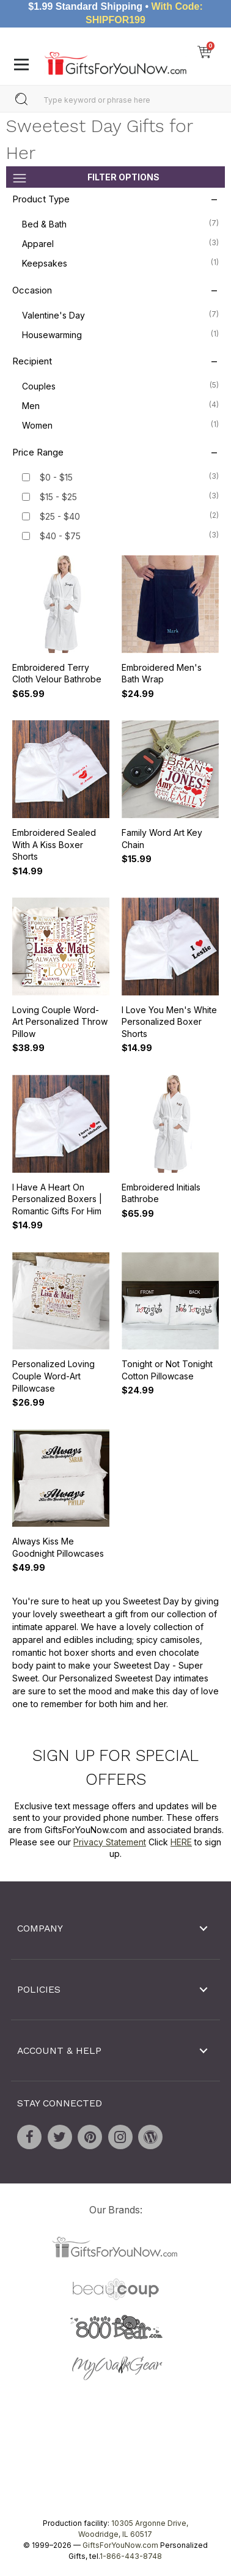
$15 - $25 (58, 497)
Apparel (120, 243)
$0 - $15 (56, 477)
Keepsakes (120, 263)
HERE (181, 1842)
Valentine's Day (120, 314)
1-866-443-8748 (131, 2556)
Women (120, 425)
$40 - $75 (60, 536)
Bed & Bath (120, 223)
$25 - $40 (60, 516)
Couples (120, 385)
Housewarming (120, 334)
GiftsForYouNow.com (120, 2545)
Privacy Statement (109, 1842)
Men (120, 405)
